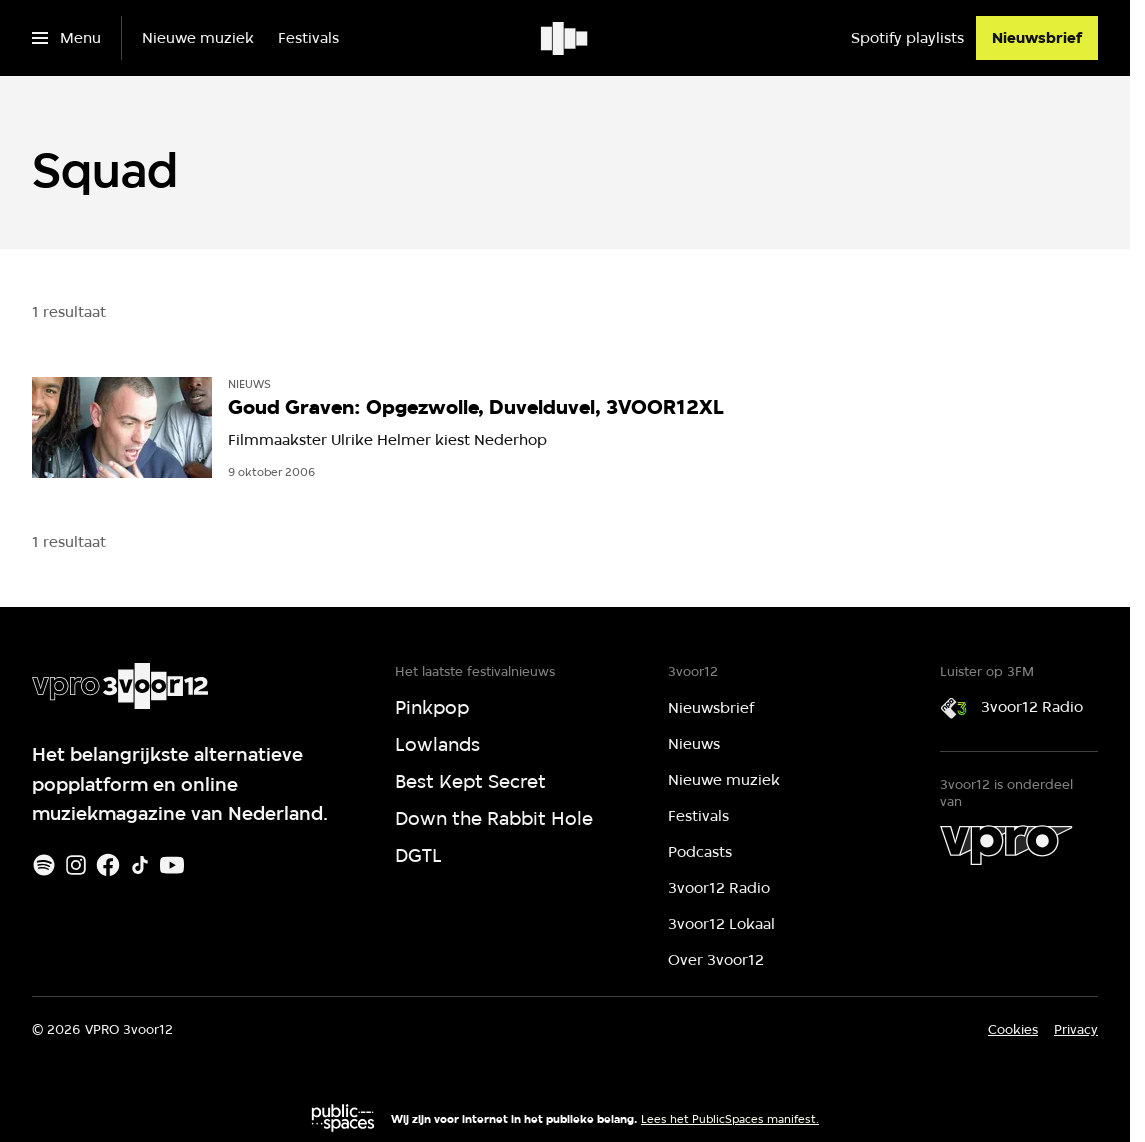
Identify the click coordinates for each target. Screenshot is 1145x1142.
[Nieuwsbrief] (1037, 38)
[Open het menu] (66, 38)
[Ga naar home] (565, 38)
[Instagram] (76, 865)
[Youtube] (172, 865)
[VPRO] (1006, 845)
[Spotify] (44, 865)
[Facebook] (108, 865)
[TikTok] (140, 865)
